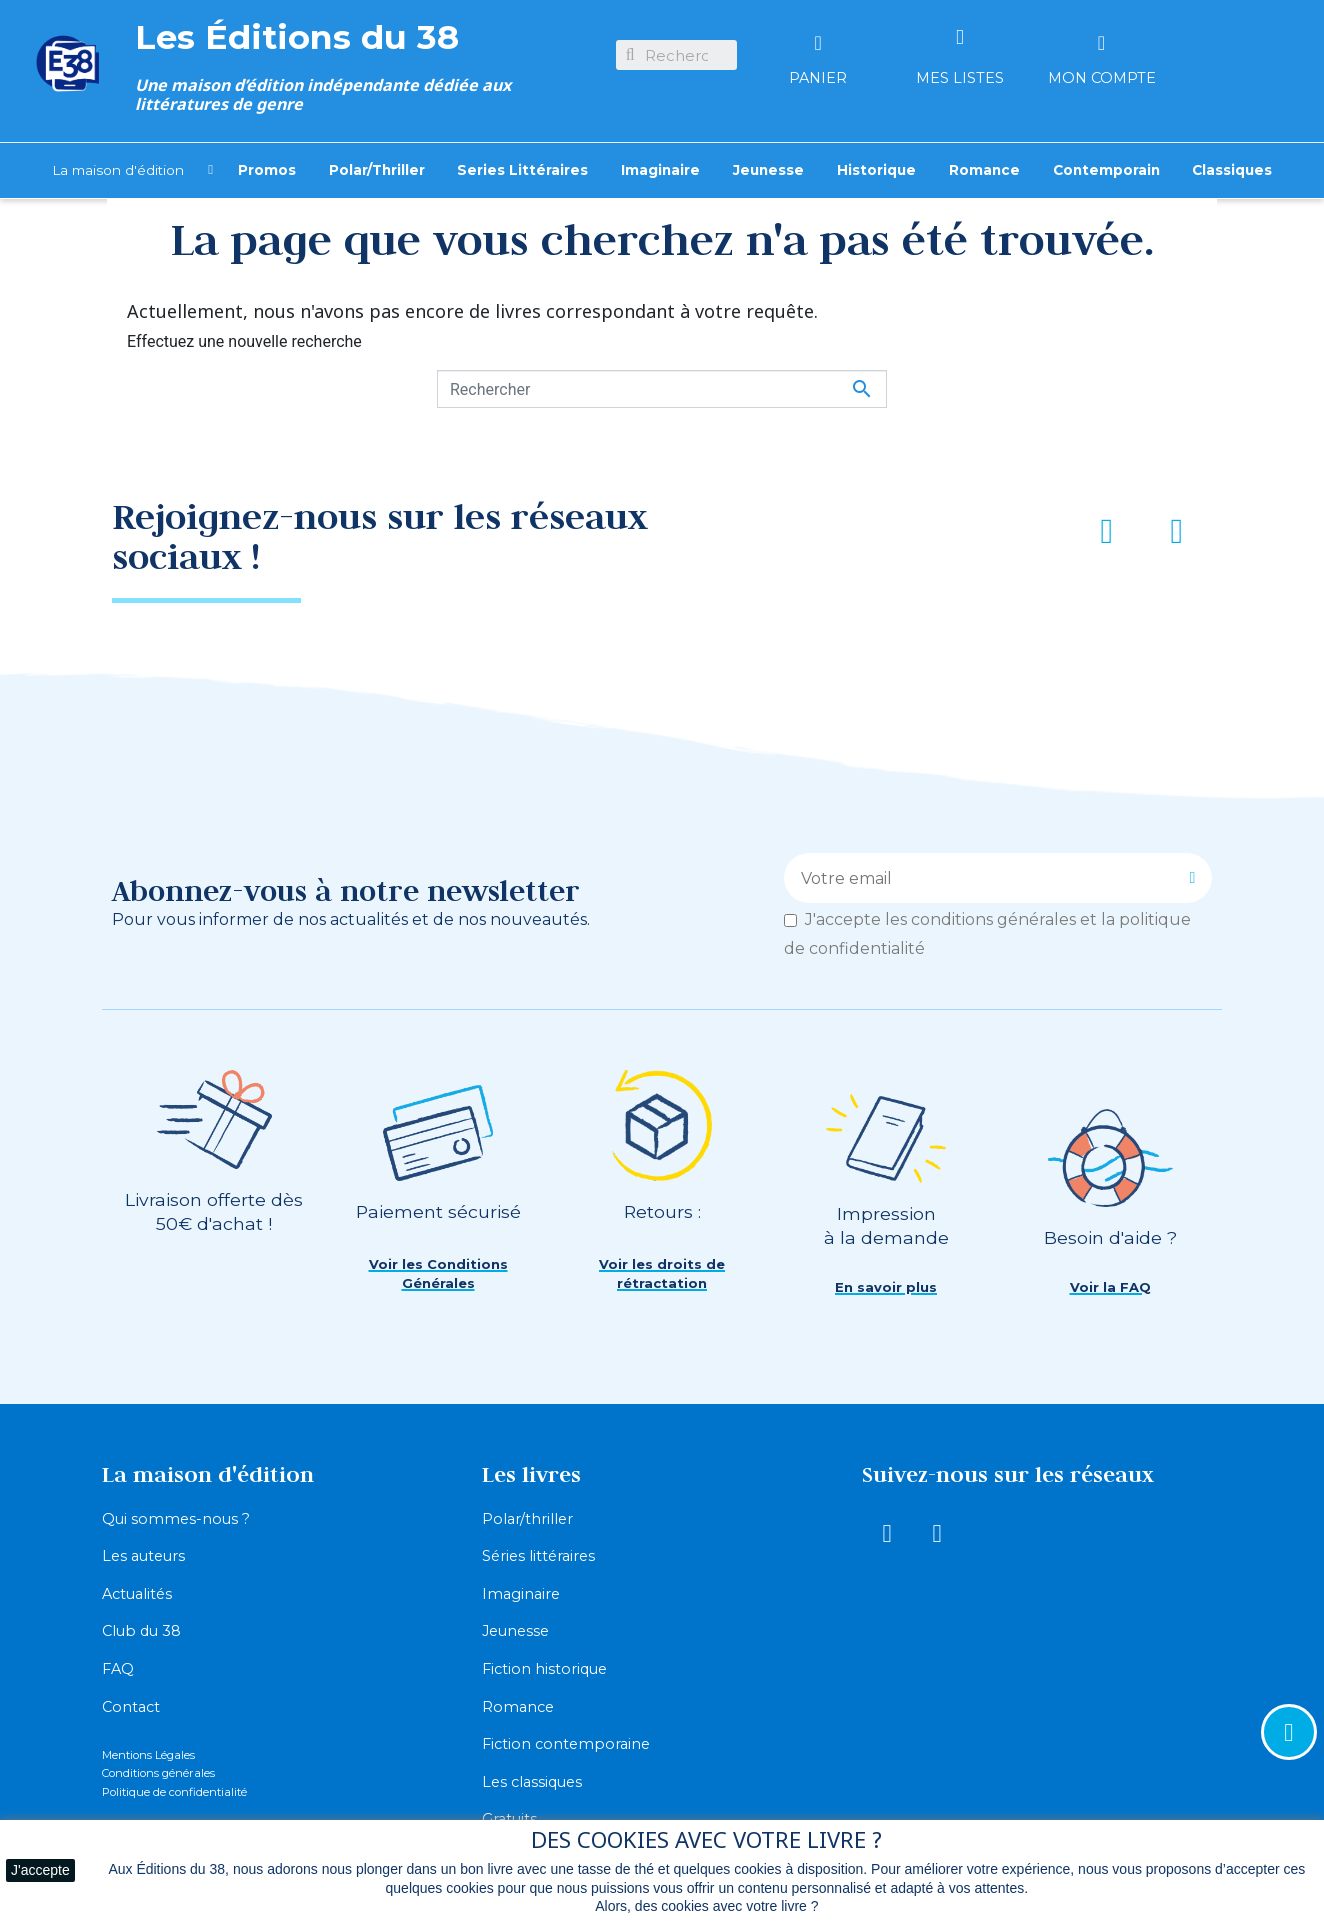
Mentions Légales (148, 1755)
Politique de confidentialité (174, 1792)
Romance (518, 1707)
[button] (438, 1274)
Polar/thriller (527, 1519)
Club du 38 (141, 1631)
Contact (131, 1707)
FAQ (118, 1669)
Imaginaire (521, 1594)
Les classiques (532, 1782)
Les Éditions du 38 (297, 36)
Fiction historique (544, 1669)
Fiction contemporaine (566, 1744)
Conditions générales (158, 1773)
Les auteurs (143, 1556)
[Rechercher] (662, 389)
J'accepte (40, 1870)
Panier (818, 78)
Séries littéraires (538, 1556)
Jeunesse (515, 1631)
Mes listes (960, 78)
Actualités (137, 1594)
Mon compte (1102, 78)
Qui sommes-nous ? (176, 1519)
